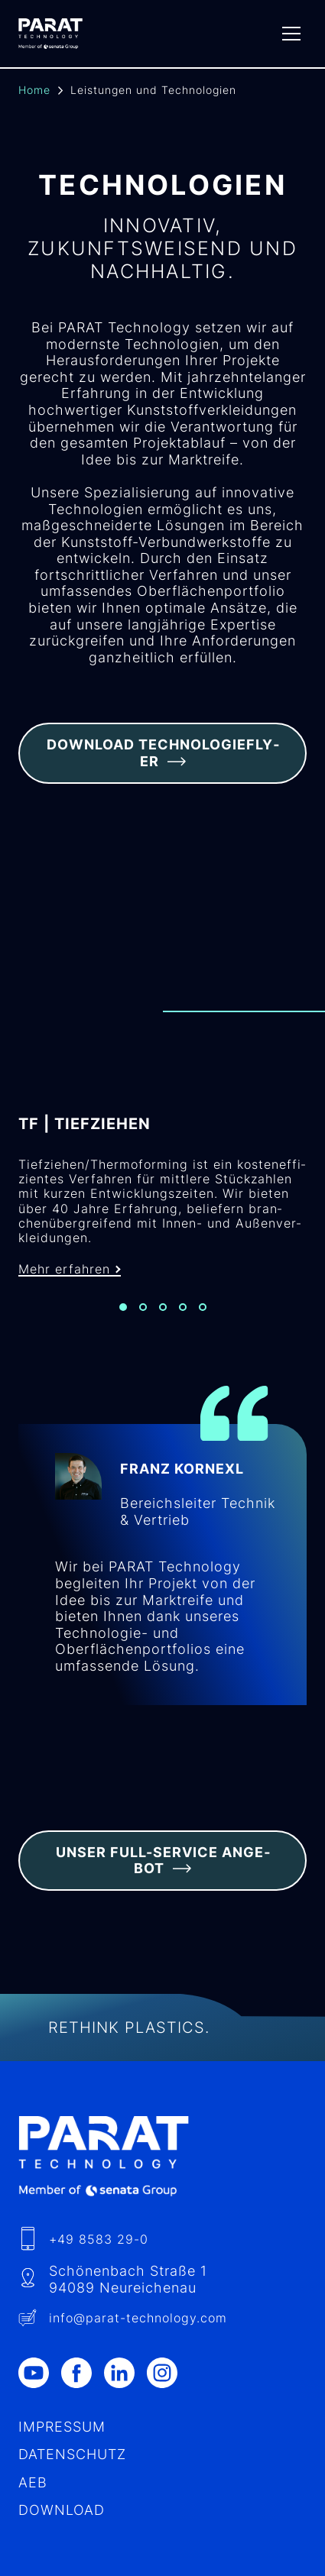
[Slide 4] (182, 1307)
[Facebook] (82, 2373)
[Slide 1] (123, 1307)
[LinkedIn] (125, 2373)
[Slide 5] (202, 1307)
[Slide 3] (163, 1307)
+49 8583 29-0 (98, 2239)
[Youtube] (39, 2373)
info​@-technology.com (138, 2317)
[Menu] (291, 33)
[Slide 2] (143, 1307)
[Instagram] (168, 2373)
